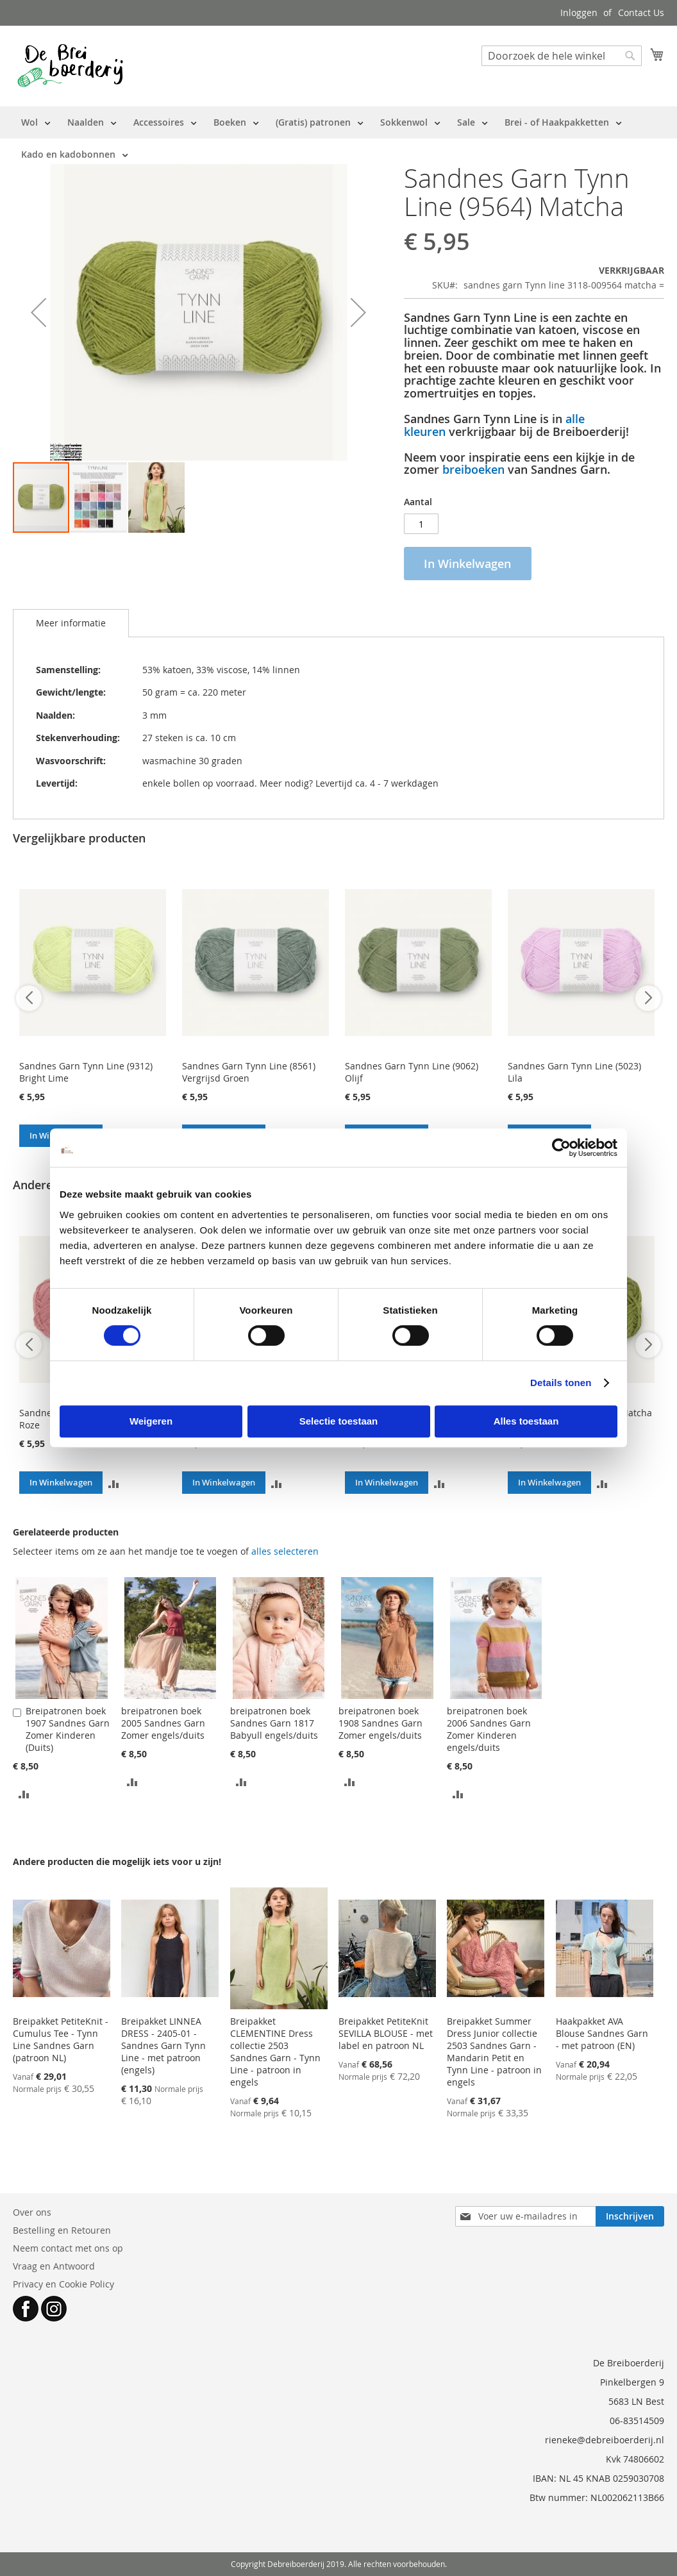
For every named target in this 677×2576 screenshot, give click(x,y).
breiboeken (473, 469)
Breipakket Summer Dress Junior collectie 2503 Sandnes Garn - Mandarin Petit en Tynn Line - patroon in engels (494, 2051)
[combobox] (561, 56)
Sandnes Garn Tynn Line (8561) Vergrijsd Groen (248, 1072)
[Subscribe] (630, 2216)
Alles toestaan (526, 1421)
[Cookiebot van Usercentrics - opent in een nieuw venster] (561, 1147)
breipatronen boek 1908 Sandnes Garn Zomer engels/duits (380, 1723)
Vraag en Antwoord (54, 2266)
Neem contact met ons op (68, 2248)
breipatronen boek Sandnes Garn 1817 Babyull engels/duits (274, 1723)
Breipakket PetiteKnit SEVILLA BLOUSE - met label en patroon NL (385, 2033)
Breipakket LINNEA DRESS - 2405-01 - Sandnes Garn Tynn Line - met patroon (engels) (163, 2045)
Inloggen (579, 12)
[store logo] (70, 65)
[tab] (71, 623)
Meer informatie (71, 623)
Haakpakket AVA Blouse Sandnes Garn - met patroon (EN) (602, 2033)
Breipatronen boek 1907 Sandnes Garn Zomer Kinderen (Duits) (68, 1729)
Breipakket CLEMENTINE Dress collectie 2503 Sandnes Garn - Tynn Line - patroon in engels (275, 2051)
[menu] (338, 138)
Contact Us (641, 12)
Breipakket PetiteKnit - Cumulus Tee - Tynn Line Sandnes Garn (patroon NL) (60, 2039)
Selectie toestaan (338, 1421)
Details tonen (560, 1382)
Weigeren (151, 1421)
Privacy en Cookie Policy (63, 2284)
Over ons (32, 2212)
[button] (38, 312)
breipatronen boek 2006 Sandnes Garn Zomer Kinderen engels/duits (489, 1729)
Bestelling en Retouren (62, 2230)
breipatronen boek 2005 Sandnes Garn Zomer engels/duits (163, 1723)
